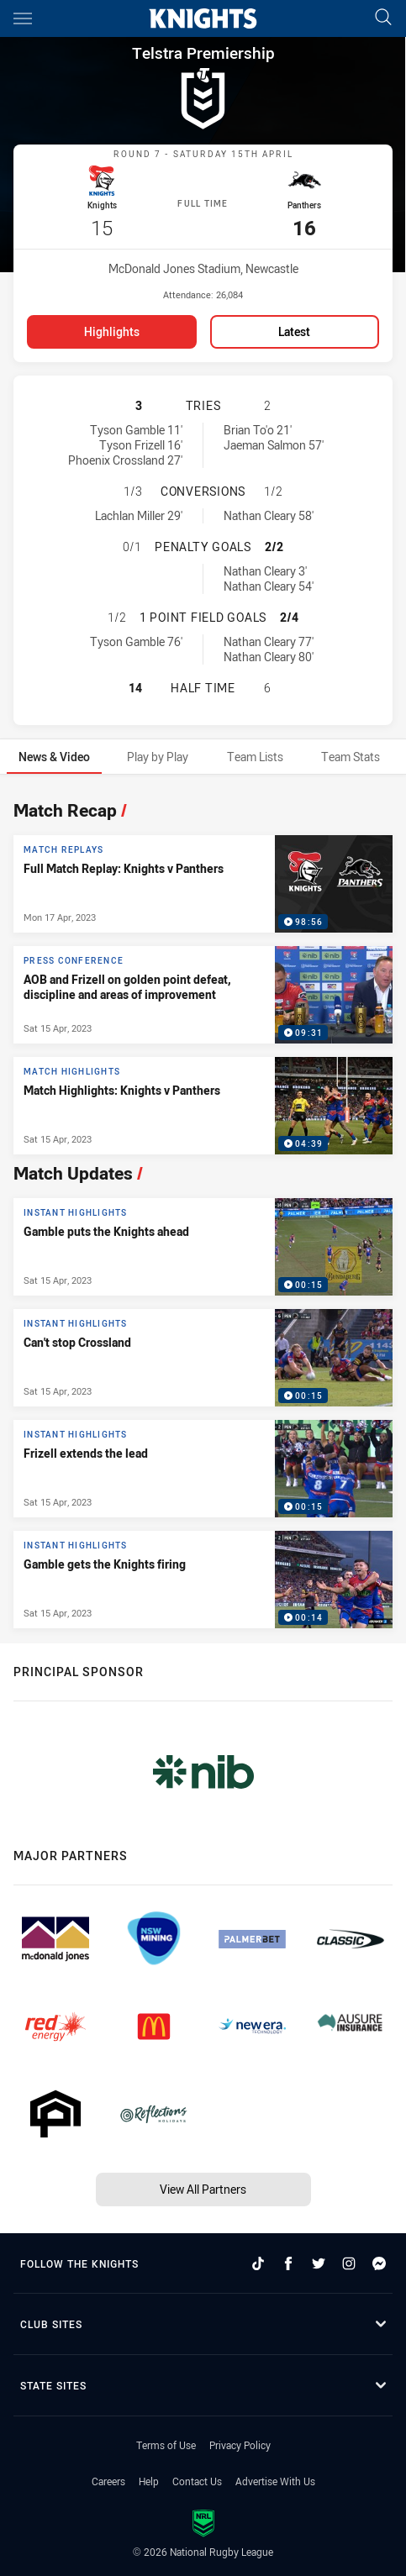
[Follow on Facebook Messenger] (379, 2261)
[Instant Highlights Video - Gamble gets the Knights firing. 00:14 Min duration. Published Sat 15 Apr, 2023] (203, 1577)
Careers (108, 2478)
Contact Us (197, 2478)
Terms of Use (166, 2442)
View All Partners (203, 2187)
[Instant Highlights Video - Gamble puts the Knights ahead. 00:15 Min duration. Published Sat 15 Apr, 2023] (203, 1244)
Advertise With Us (275, 2478)
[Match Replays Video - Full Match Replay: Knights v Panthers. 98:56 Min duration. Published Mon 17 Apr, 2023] (203, 881)
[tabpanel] (203, 1207)
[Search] (383, 18)
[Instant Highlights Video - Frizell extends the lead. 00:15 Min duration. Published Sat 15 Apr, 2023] (203, 1466)
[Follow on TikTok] (258, 2261)
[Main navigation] (22, 18)
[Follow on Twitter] (318, 2261)
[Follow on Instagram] (349, 2261)
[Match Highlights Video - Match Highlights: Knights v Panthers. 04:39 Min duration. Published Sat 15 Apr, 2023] (203, 1103)
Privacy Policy (240, 2442)
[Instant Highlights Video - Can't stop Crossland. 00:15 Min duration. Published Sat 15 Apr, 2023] (203, 1355)
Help (149, 2478)
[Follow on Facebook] (288, 2261)
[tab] (54, 754)
